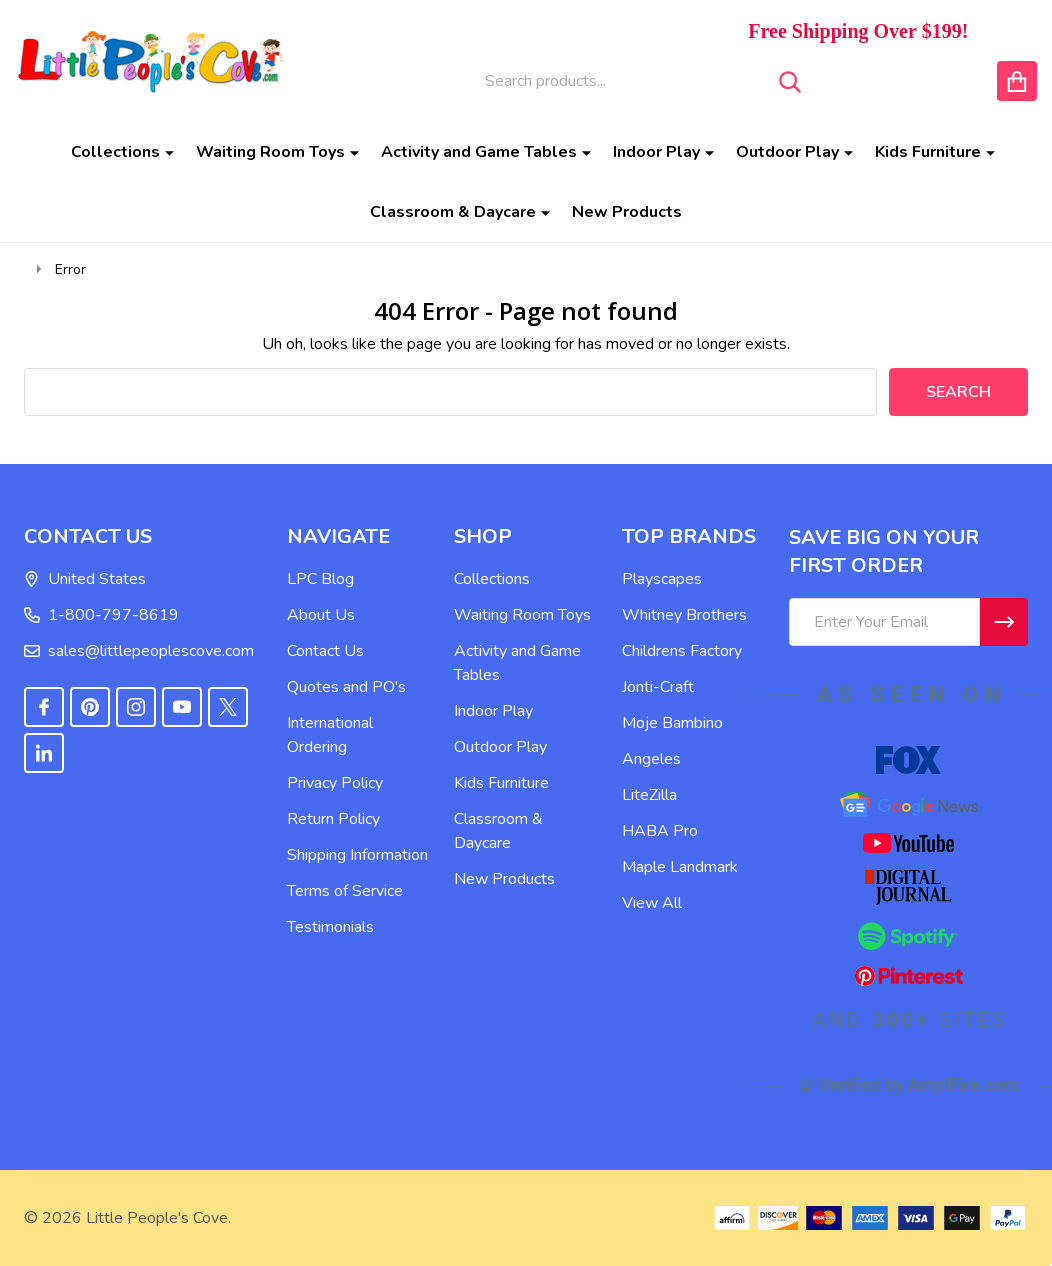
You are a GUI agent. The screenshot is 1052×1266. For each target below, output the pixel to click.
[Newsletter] (1004, 622)
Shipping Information (357, 855)
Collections (115, 152)
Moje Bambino (672, 723)
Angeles (651, 759)
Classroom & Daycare (453, 212)
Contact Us (325, 651)
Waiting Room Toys (270, 152)
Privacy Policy (335, 783)
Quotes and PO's (346, 687)
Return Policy (333, 819)
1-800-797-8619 (101, 615)
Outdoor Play (787, 152)
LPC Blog (320, 579)
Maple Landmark (680, 867)
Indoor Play (656, 152)
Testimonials (330, 927)
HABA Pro (660, 831)
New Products (627, 212)
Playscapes (662, 579)
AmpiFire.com (963, 1085)
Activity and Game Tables (479, 152)
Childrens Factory (682, 651)
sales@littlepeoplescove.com (139, 651)
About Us (321, 615)
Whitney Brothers (684, 615)
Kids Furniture (928, 152)
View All (652, 903)
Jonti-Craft (658, 687)
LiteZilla (649, 795)
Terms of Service (345, 891)
